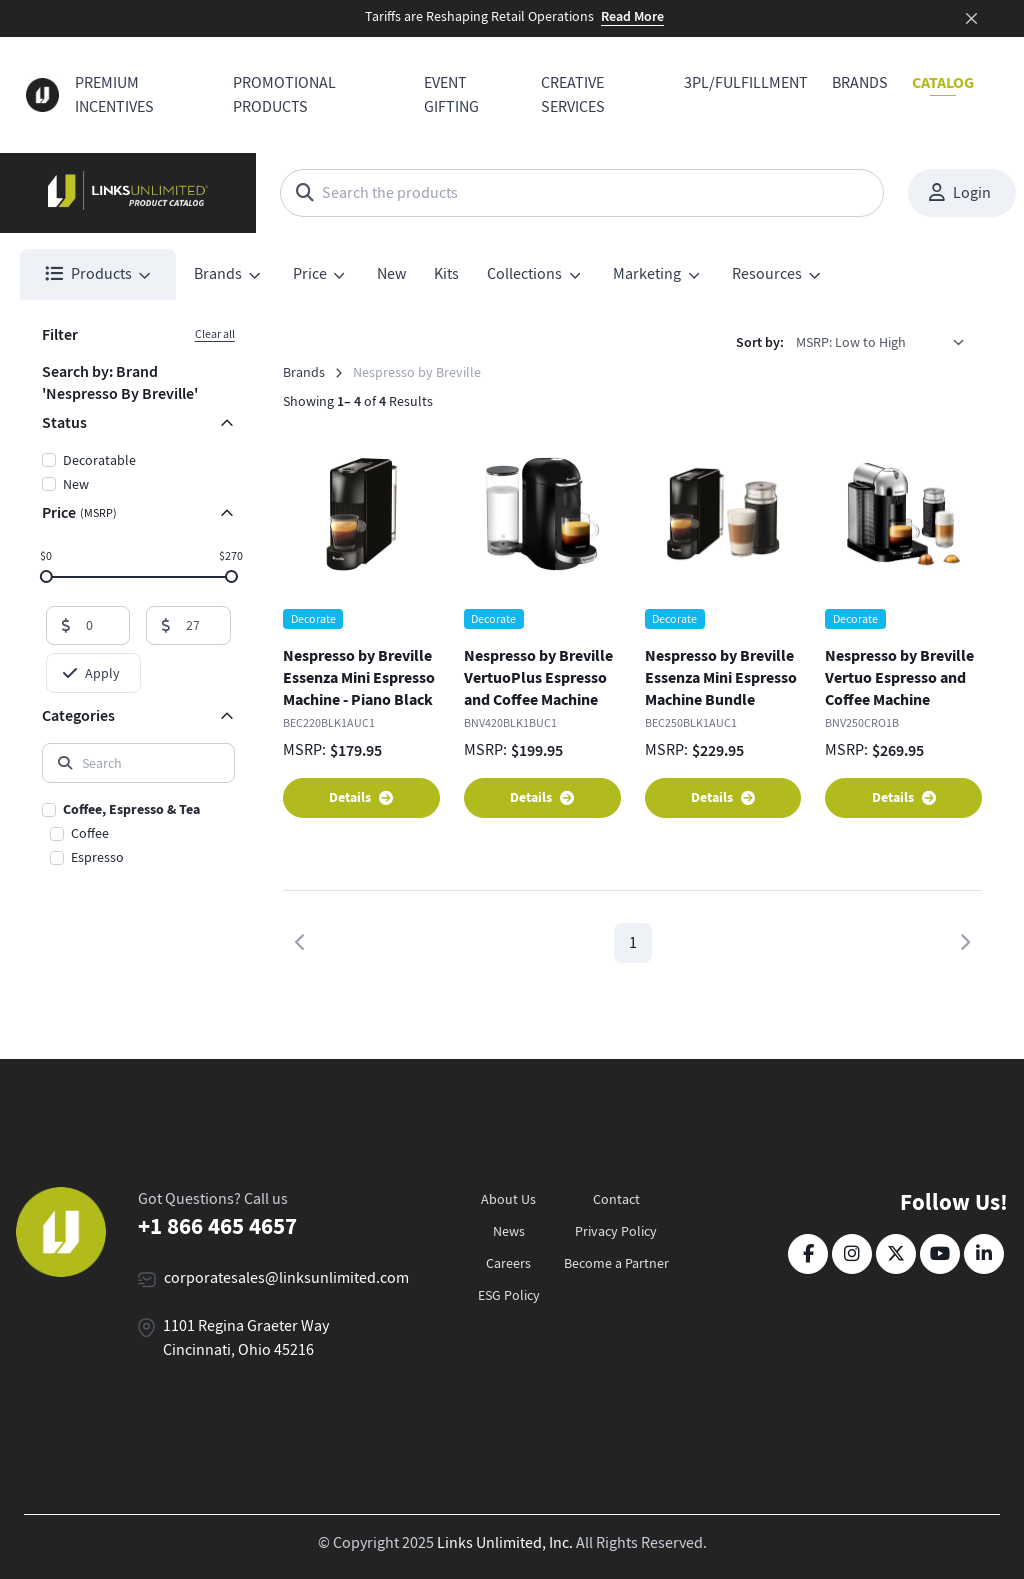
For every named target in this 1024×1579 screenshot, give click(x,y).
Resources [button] (767, 274)
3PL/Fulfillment (746, 83)
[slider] (45, 575)
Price (79, 512)
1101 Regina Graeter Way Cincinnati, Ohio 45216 (246, 1338)
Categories (78, 715)
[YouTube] (940, 1254)
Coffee (90, 833)
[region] (138, 835)
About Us (508, 1199)
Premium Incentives (114, 95)
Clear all (215, 334)
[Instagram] (852, 1254)
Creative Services (573, 95)
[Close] (971, 18)
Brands (860, 83)
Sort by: (760, 342)
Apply (91, 673)
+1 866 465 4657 (217, 1226)
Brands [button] (218, 274)
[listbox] (887, 343)
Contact (616, 1199)
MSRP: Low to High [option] (851, 342)
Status (64, 422)
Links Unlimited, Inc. (505, 1543)
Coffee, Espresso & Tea (131, 809)
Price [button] (310, 274)
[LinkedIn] (984, 1254)
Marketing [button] (647, 274)
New (391, 274)
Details (361, 797)
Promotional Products (284, 95)
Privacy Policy (616, 1231)
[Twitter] (896, 1254)
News (509, 1231)
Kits (446, 274)
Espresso (97, 857)
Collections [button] (524, 274)
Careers (508, 1263)
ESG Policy (509, 1295)
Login (960, 193)
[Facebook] (808, 1254)
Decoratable (99, 460)
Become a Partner (616, 1263)
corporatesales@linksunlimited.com (286, 1278)
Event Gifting (451, 95)
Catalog (943, 82)
